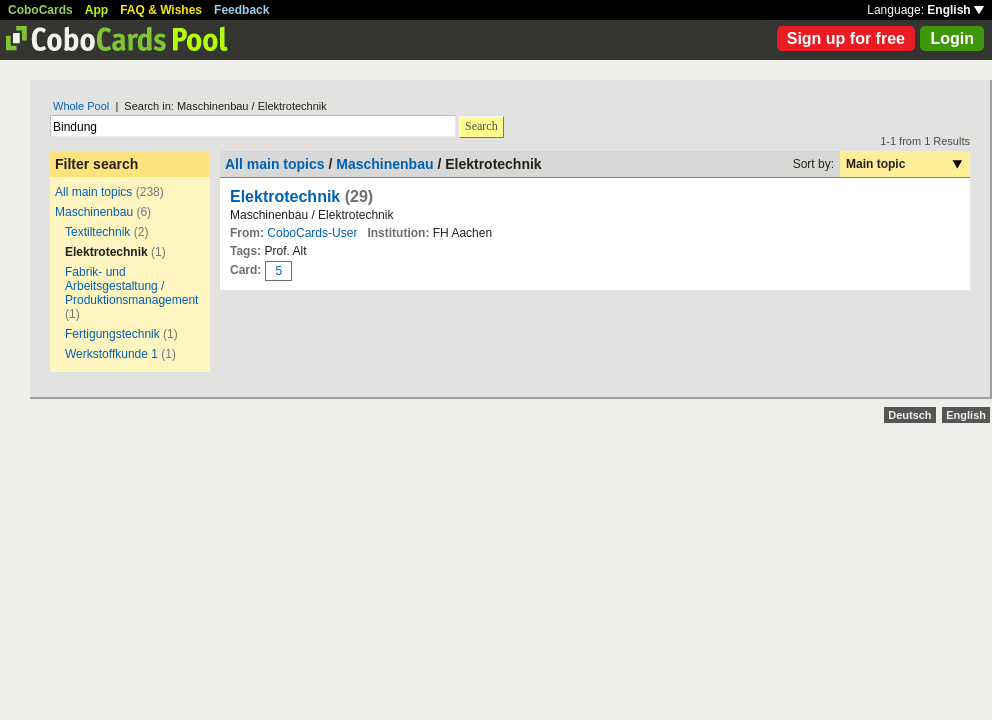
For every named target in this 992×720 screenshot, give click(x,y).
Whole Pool (81, 106)
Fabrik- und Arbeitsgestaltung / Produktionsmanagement (131, 286)
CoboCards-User (312, 233)
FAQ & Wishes (161, 10)
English (955, 10)
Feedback (241, 10)
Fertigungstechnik (112, 334)
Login (952, 38)
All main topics (93, 192)
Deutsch (909, 415)
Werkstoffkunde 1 (111, 354)
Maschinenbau (94, 212)
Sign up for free (846, 38)
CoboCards (40, 10)
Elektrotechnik (285, 196)
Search (481, 126)
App (96, 10)
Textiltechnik (97, 232)
